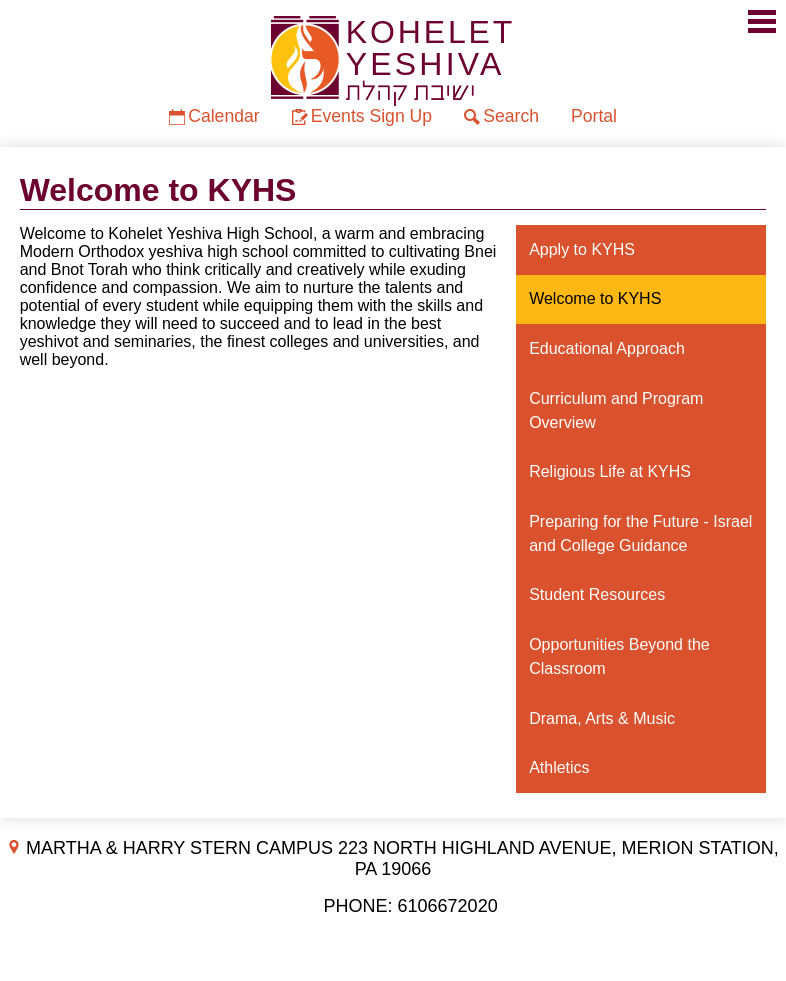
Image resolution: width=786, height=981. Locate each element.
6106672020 (448, 906)
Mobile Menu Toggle (762, 21)
